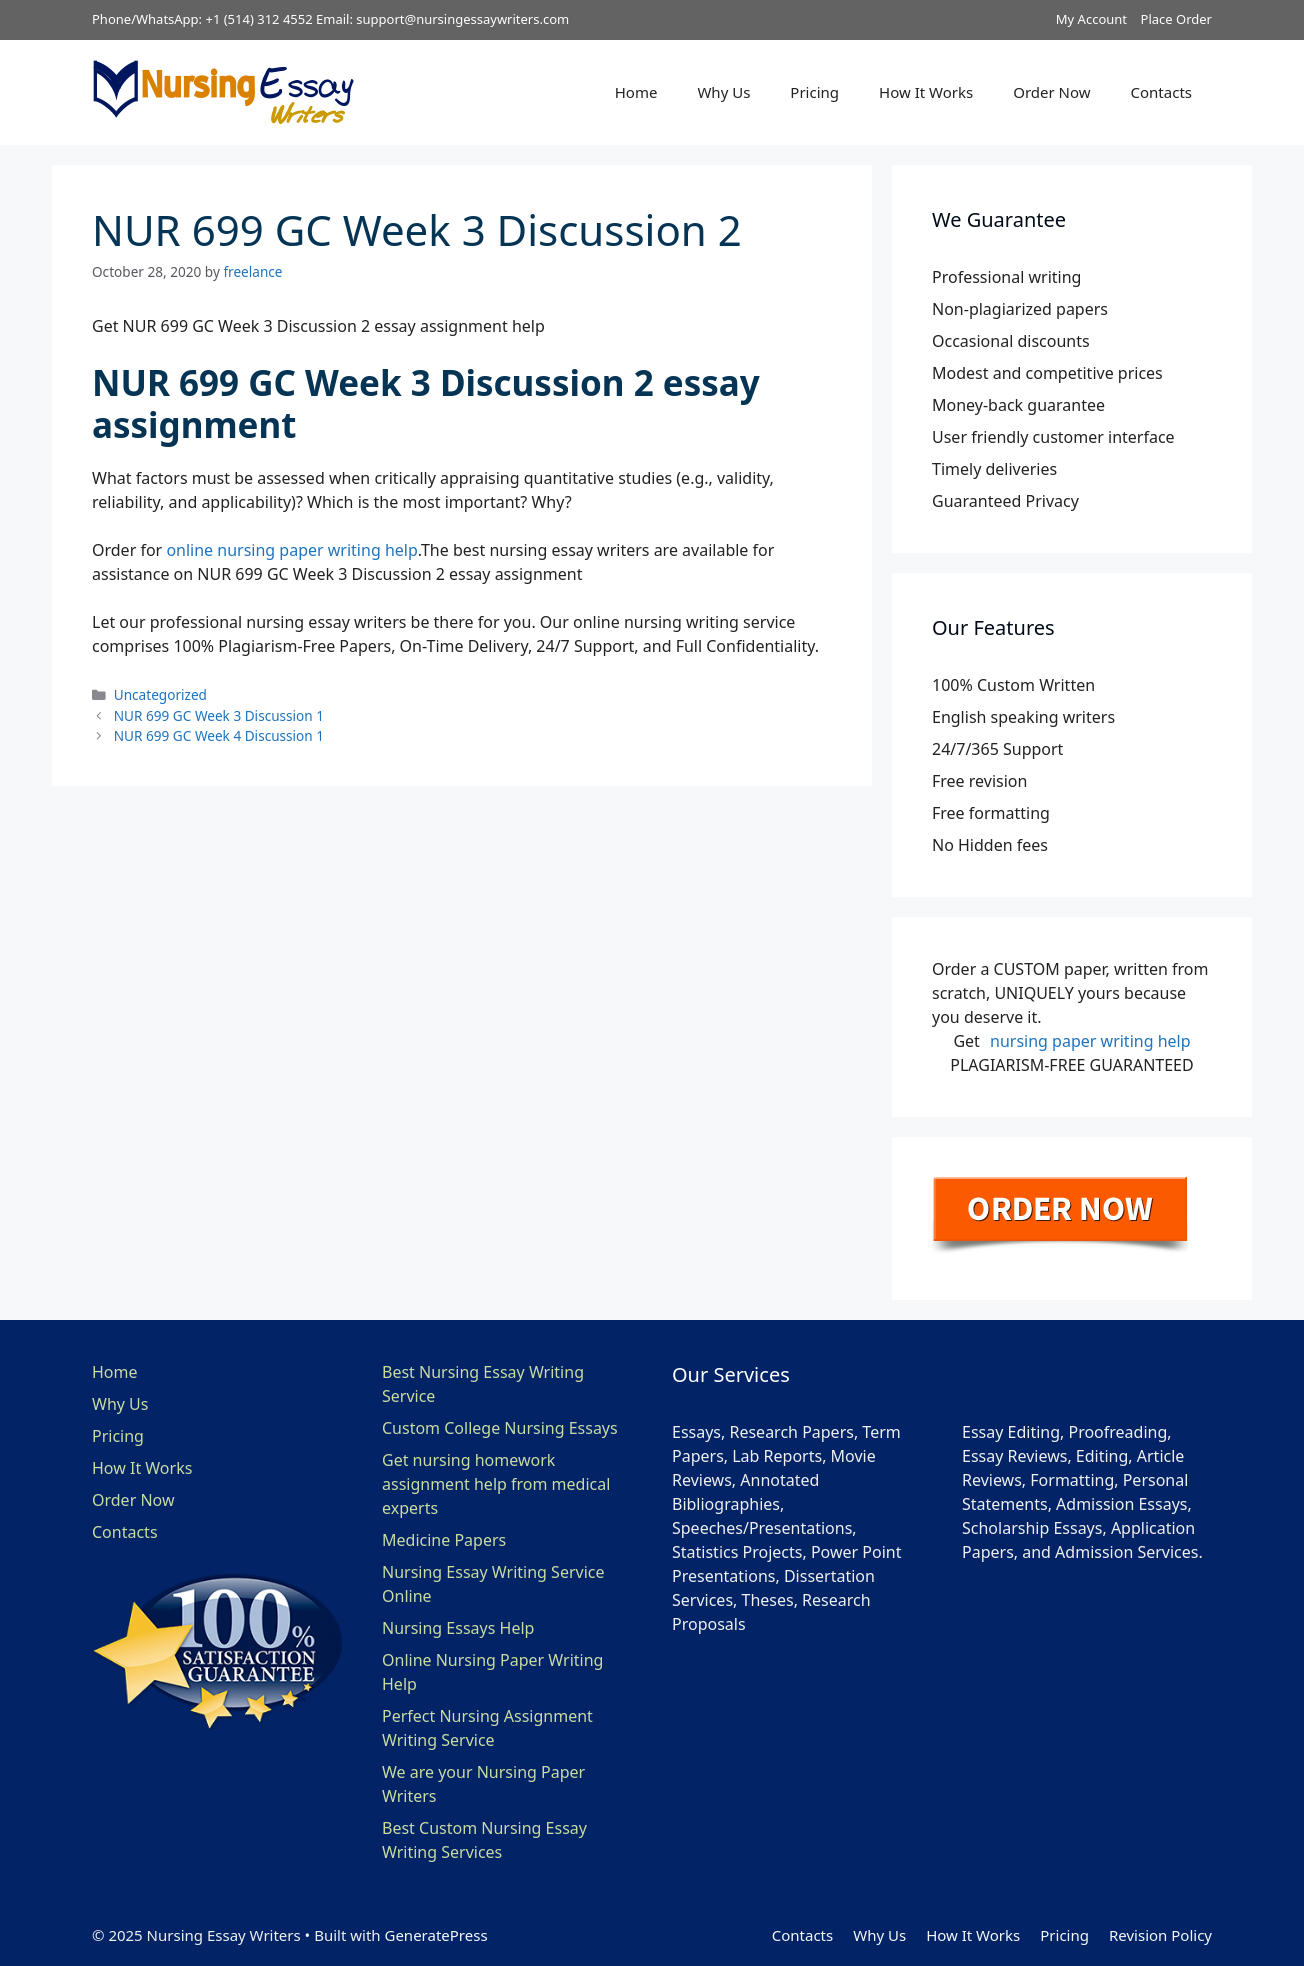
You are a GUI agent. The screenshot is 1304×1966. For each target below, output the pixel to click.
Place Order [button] (1176, 19)
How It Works (926, 92)
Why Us (723, 92)
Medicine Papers (444, 1540)
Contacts (1161, 92)
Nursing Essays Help (458, 1628)
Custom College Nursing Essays (500, 1428)
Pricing (814, 92)
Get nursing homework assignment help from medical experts (496, 1484)
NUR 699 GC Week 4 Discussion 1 (219, 735)
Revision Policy (1160, 1935)
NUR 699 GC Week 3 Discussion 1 (219, 715)
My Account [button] (1091, 19)
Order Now (1051, 92)
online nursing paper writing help (291, 550)
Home (636, 92)
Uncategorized (160, 694)
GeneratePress (435, 1935)
